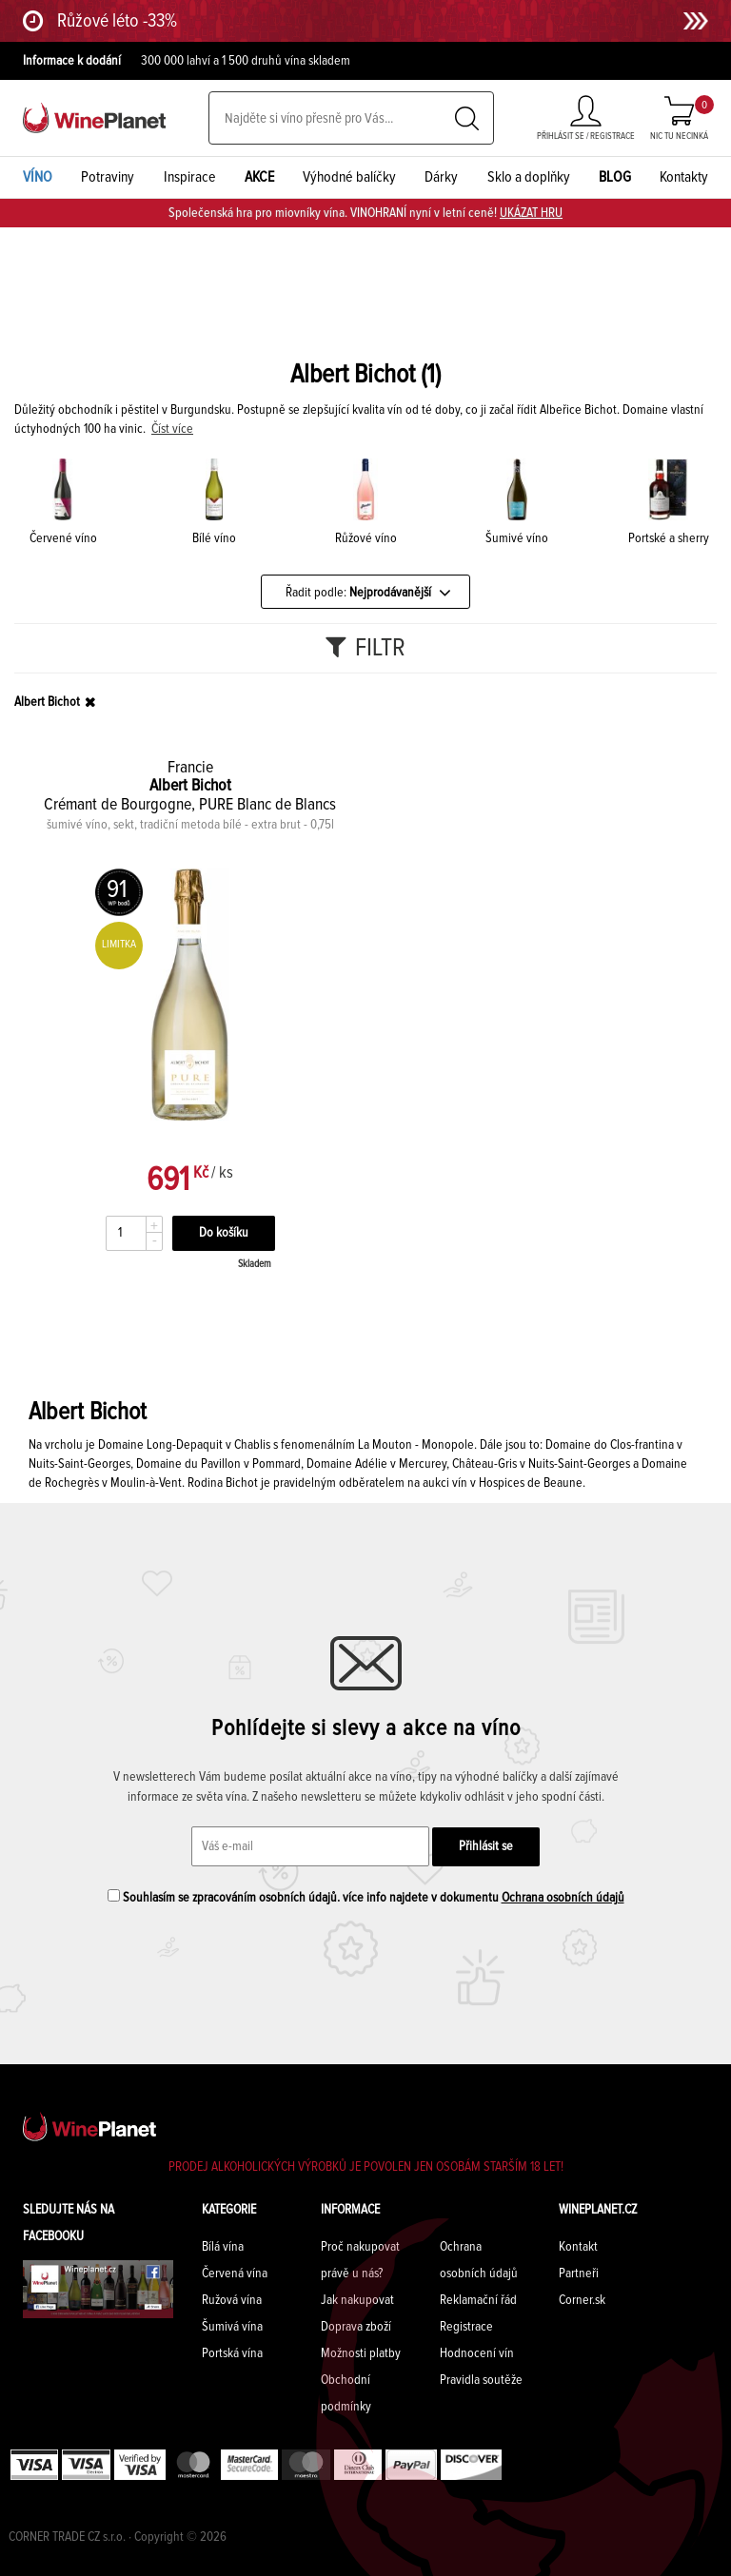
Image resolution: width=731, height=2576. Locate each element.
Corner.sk (582, 2300)
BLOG (615, 177)
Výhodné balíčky (349, 177)
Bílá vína (223, 2247)
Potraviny (107, 177)
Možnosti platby (361, 2353)
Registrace (466, 2326)
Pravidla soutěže (481, 2380)
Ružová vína (232, 2300)
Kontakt (578, 2247)
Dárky (441, 177)
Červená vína (234, 2273)
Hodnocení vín (477, 2353)
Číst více (172, 429)
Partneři (579, 2273)
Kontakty (684, 177)
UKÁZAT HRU (531, 213)
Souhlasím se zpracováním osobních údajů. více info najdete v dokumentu (366, 1896)
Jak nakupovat (357, 2300)
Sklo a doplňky (528, 177)
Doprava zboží (356, 2326)
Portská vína (232, 2353)
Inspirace (190, 177)
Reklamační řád (478, 2300)
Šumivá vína (232, 2326)
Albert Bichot (47, 702)
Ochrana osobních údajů (563, 1897)
